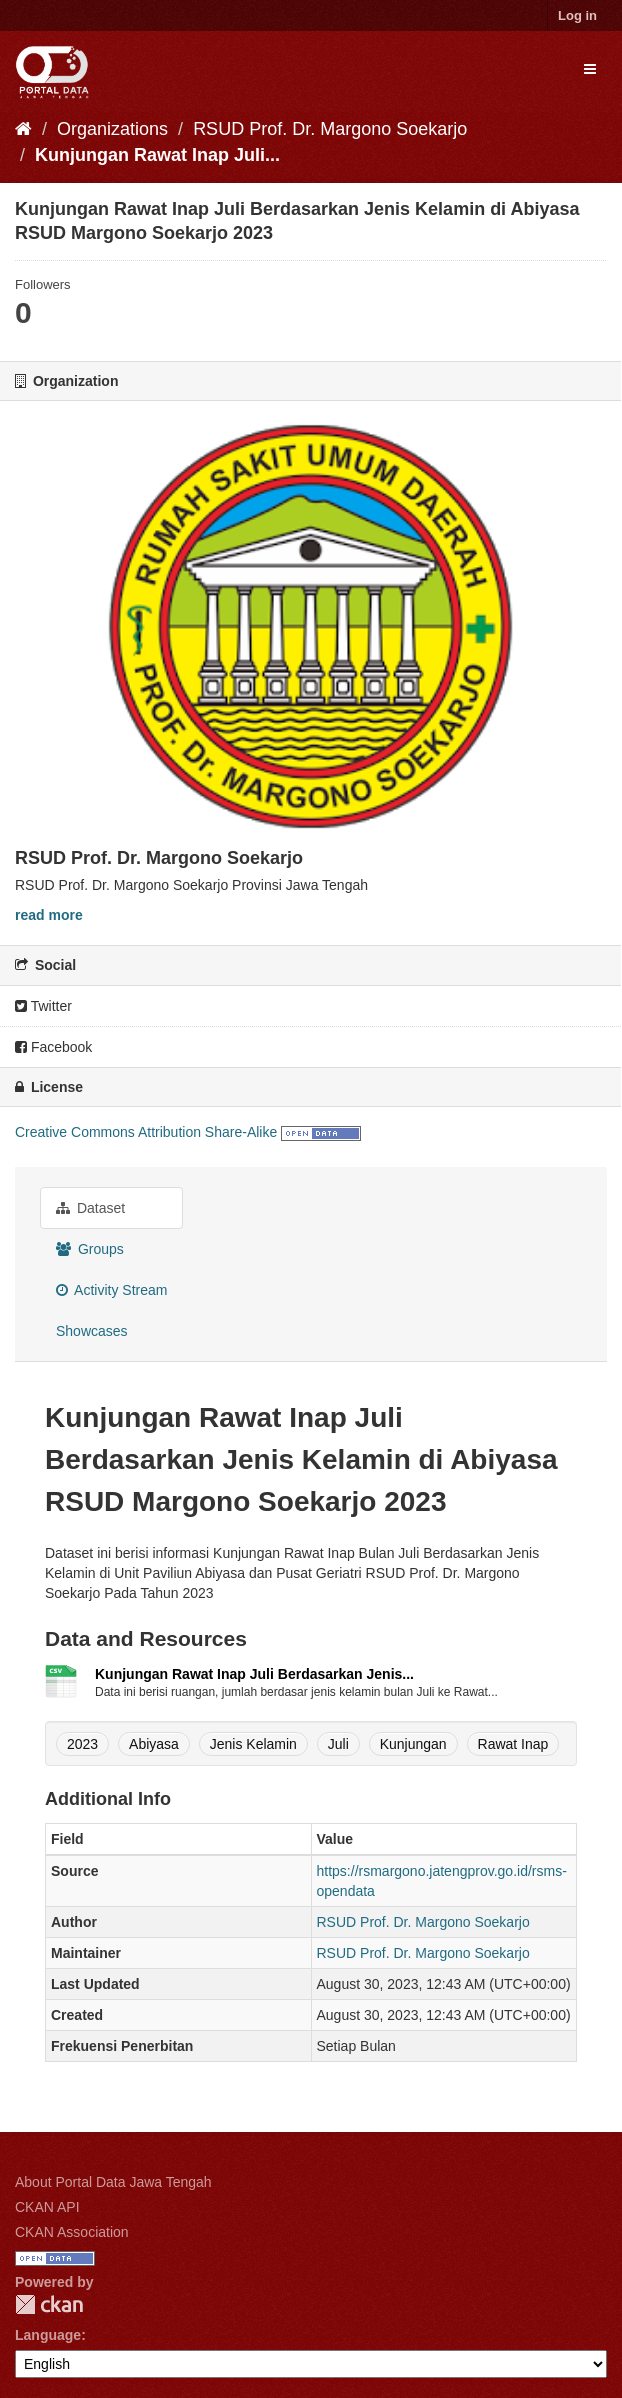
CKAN (49, 2304)
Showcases (92, 1331)
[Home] (23, 129)
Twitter (43, 1006)
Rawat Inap (513, 1744)
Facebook (53, 1047)
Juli (338, 1744)
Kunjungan (413, 1744)
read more (49, 915)
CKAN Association (72, 2232)
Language (48, 2335)
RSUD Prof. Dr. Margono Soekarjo (330, 129)
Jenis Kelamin (253, 1744)
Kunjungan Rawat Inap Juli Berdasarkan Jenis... (254, 1674)
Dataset (90, 1208)
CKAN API (47, 2207)
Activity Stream (111, 1290)
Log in (577, 15)
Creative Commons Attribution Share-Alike (146, 1132)
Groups (90, 1249)
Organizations (112, 129)
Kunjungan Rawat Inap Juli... (157, 155)
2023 (82, 1744)
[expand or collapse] (590, 69)
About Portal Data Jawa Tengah (113, 2182)
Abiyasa (154, 1744)
